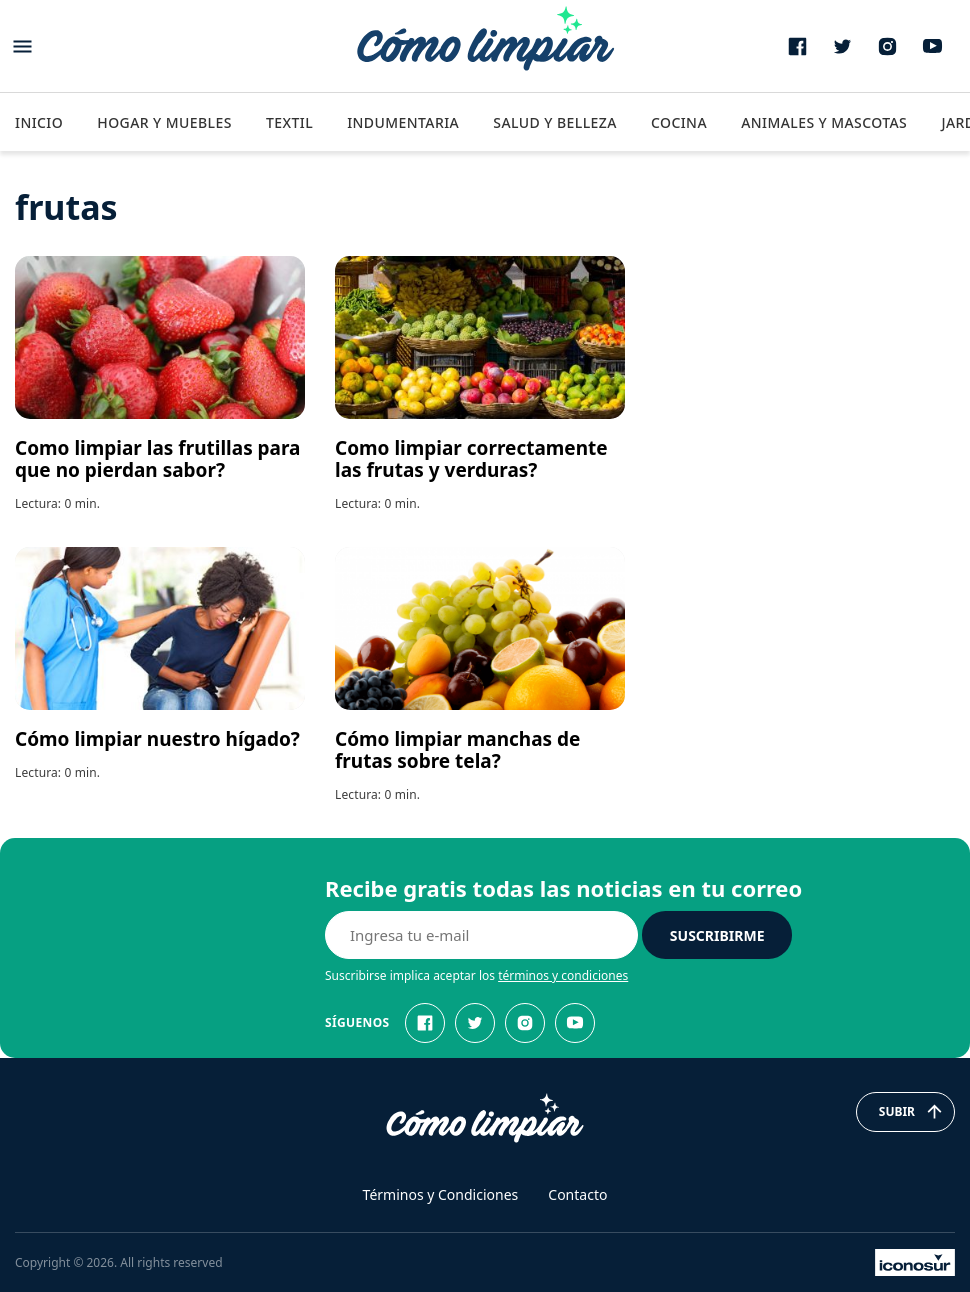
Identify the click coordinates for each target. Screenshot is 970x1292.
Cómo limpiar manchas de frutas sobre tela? (457, 750)
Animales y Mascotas (824, 122)
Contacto (577, 1194)
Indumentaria (403, 122)
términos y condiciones (563, 975)
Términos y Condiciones (441, 1194)
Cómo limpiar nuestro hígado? (157, 739)
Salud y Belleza (554, 122)
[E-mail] (481, 935)
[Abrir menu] (22, 46)
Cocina (679, 122)
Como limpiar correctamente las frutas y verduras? (471, 459)
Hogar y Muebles (164, 122)
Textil (289, 122)
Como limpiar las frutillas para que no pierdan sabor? (158, 459)
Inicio (39, 122)
